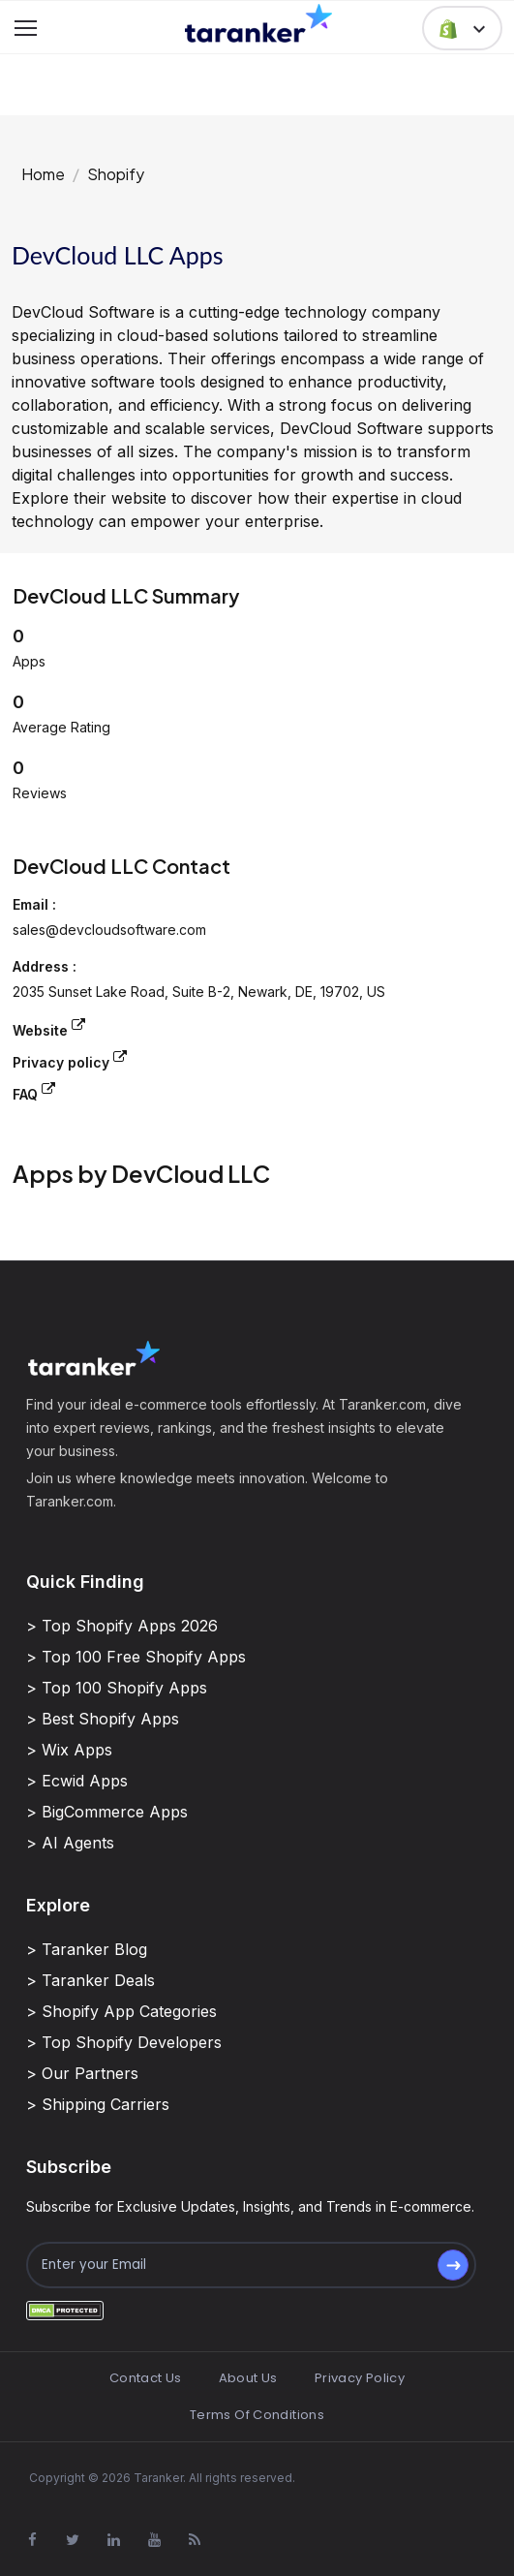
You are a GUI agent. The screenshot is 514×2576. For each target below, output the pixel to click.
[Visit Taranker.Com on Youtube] (153, 2540)
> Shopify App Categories (121, 2011)
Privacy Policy (360, 2378)
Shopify (115, 174)
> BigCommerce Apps (107, 1811)
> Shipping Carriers (97, 2104)
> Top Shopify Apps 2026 (122, 1625)
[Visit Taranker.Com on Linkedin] (113, 2540)
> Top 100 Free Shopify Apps (136, 1656)
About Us (248, 2378)
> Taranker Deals (90, 1980)
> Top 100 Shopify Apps (116, 1687)
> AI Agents (70, 1842)
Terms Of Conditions (257, 2414)
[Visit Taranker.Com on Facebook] (31, 2540)
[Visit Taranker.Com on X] (72, 2540)
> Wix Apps (69, 1749)
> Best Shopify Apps (102, 1718)
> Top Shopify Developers (124, 2042)
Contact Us (145, 2378)
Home (43, 174)
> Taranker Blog (86, 1949)
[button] (462, 28)
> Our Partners (82, 2073)
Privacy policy (70, 1060)
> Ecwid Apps (77, 1780)
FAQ (34, 1092)
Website (49, 1028)
